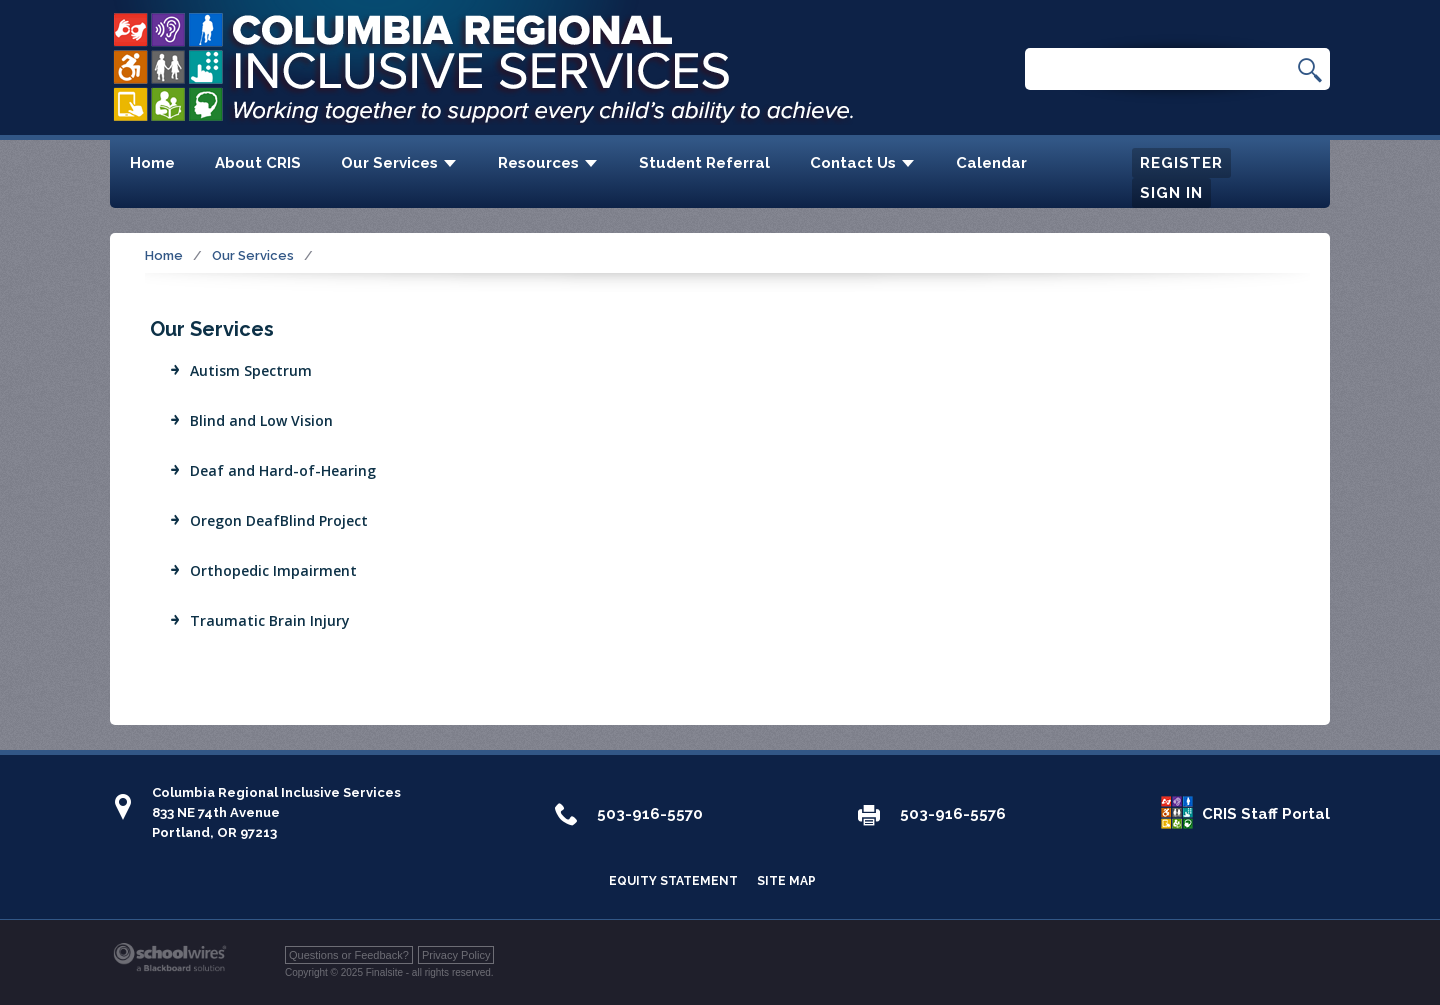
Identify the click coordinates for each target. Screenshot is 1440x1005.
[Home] (152, 165)
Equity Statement (673, 881)
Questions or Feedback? (349, 955)
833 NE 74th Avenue (216, 812)
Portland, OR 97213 (214, 832)
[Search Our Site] (1166, 70)
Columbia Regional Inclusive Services (276, 792)
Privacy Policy (456, 955)
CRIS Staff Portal (1266, 814)
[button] (1310, 69)
